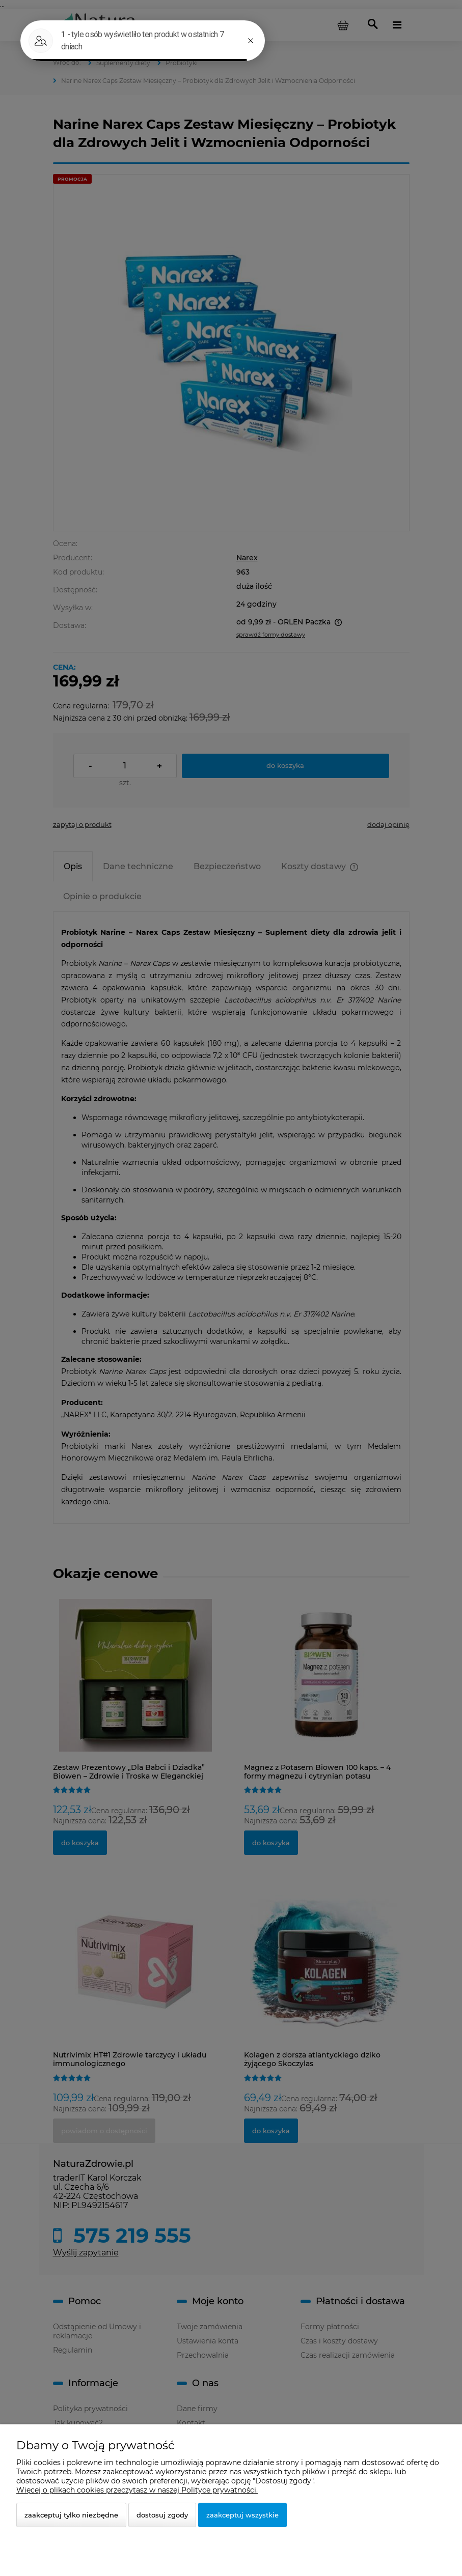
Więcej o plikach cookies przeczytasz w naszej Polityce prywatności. (137, 2490)
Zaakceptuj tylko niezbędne (71, 2515)
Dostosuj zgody (162, 2515)
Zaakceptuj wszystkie (242, 2515)
